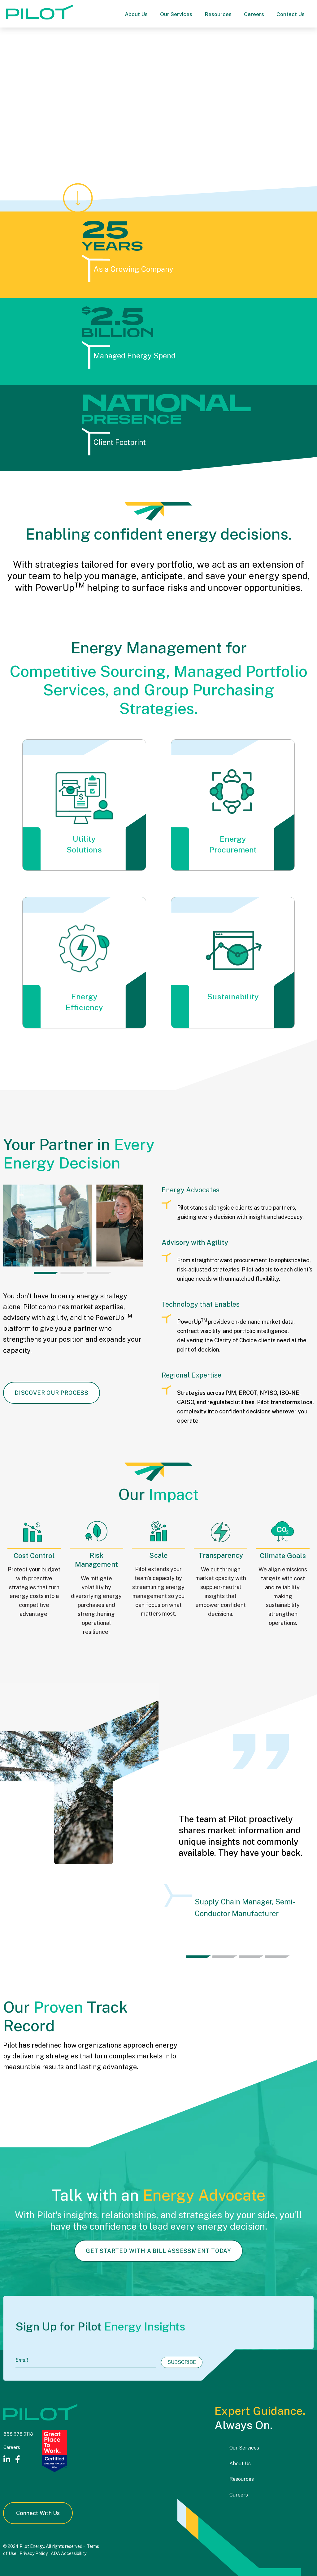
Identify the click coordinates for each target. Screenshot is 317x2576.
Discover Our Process (52, 1393)
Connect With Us (38, 2513)
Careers (254, 14)
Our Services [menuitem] (244, 2448)
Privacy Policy (33, 2553)
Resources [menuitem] (241, 2479)
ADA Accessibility (68, 2553)
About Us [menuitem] (240, 2464)
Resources (218, 14)
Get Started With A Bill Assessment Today (158, 2281)
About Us (136, 14)
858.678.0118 (18, 2434)
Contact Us (290, 14)
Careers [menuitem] (238, 2495)
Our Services (176, 14)
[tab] (46, 1273)
